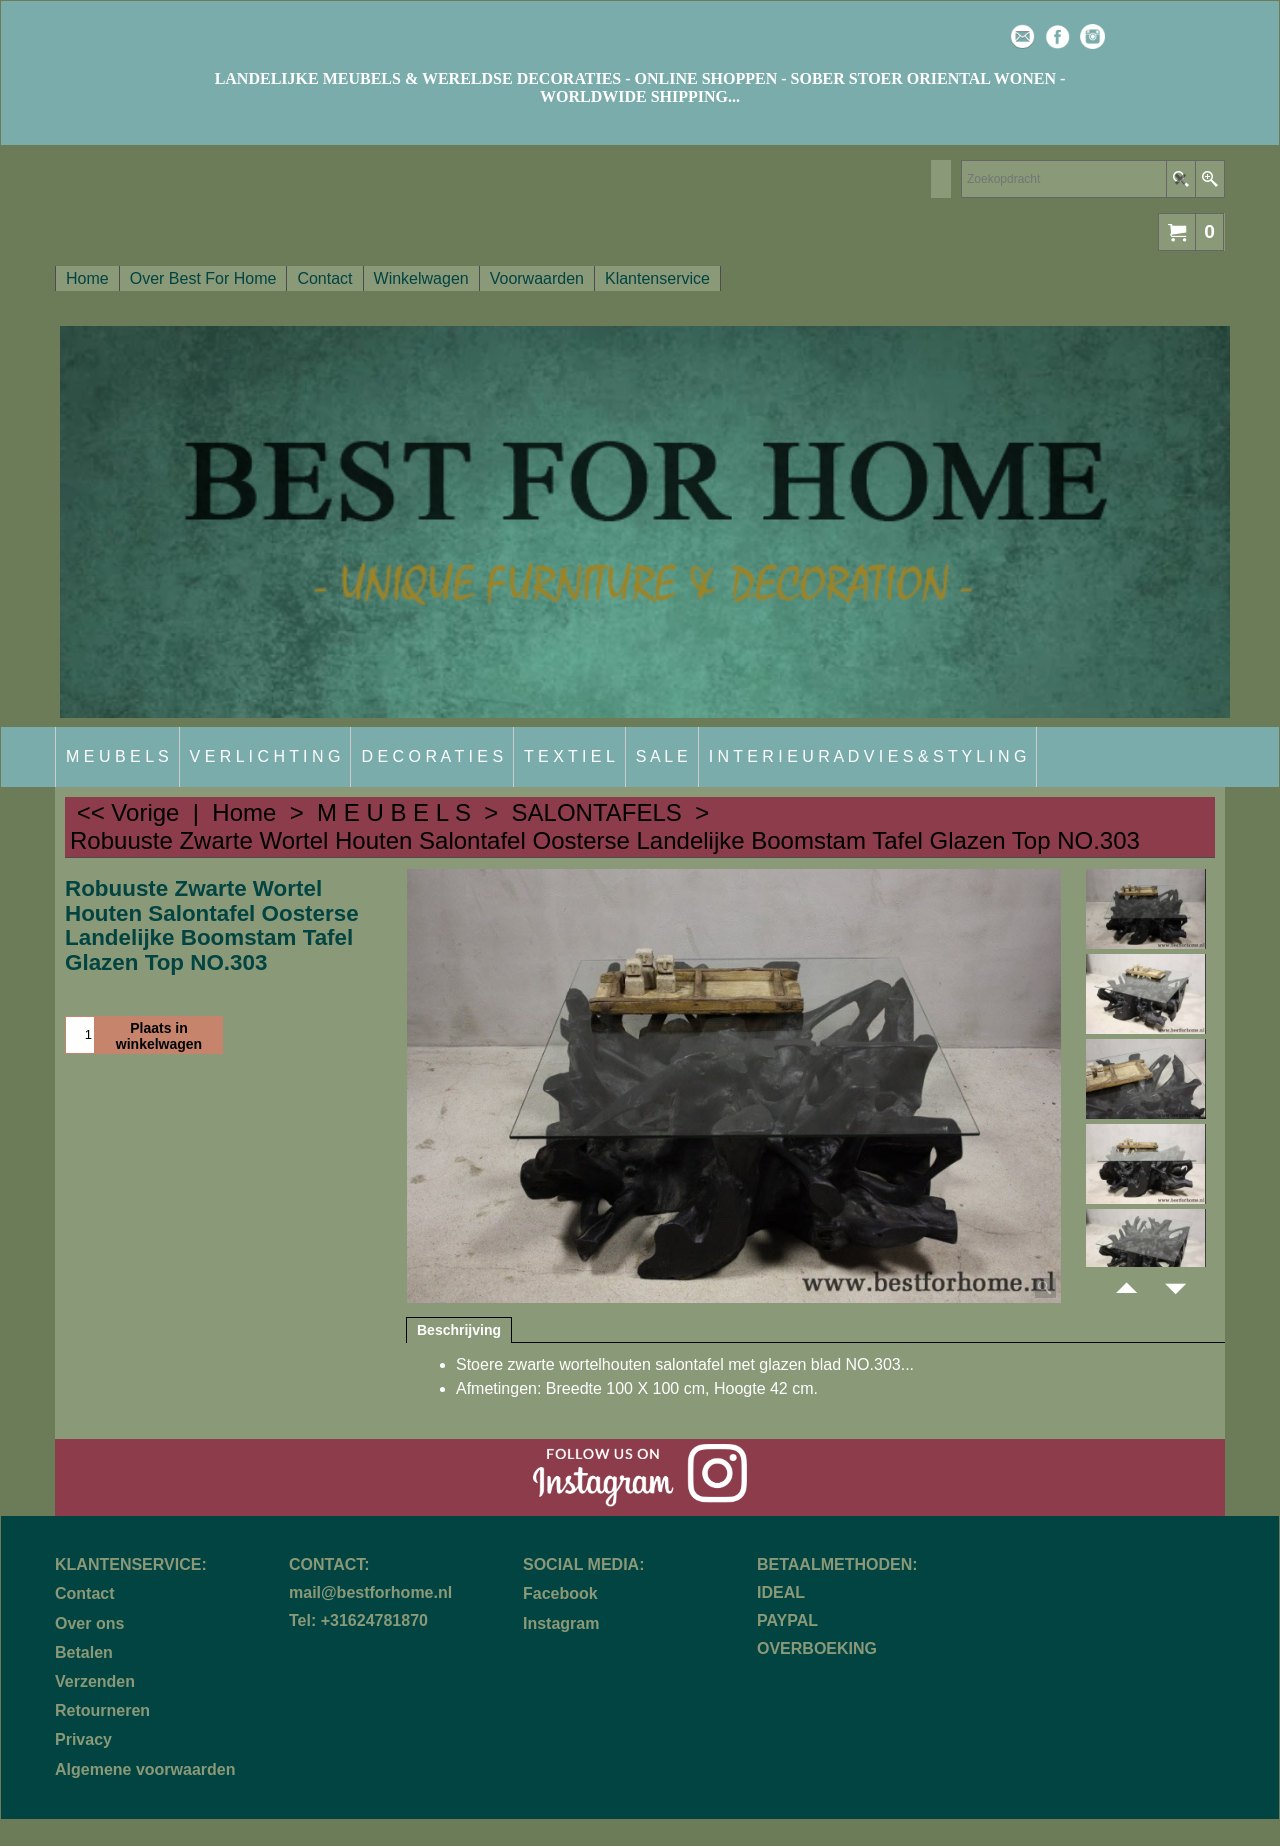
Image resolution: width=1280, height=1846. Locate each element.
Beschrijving (459, 1330)
